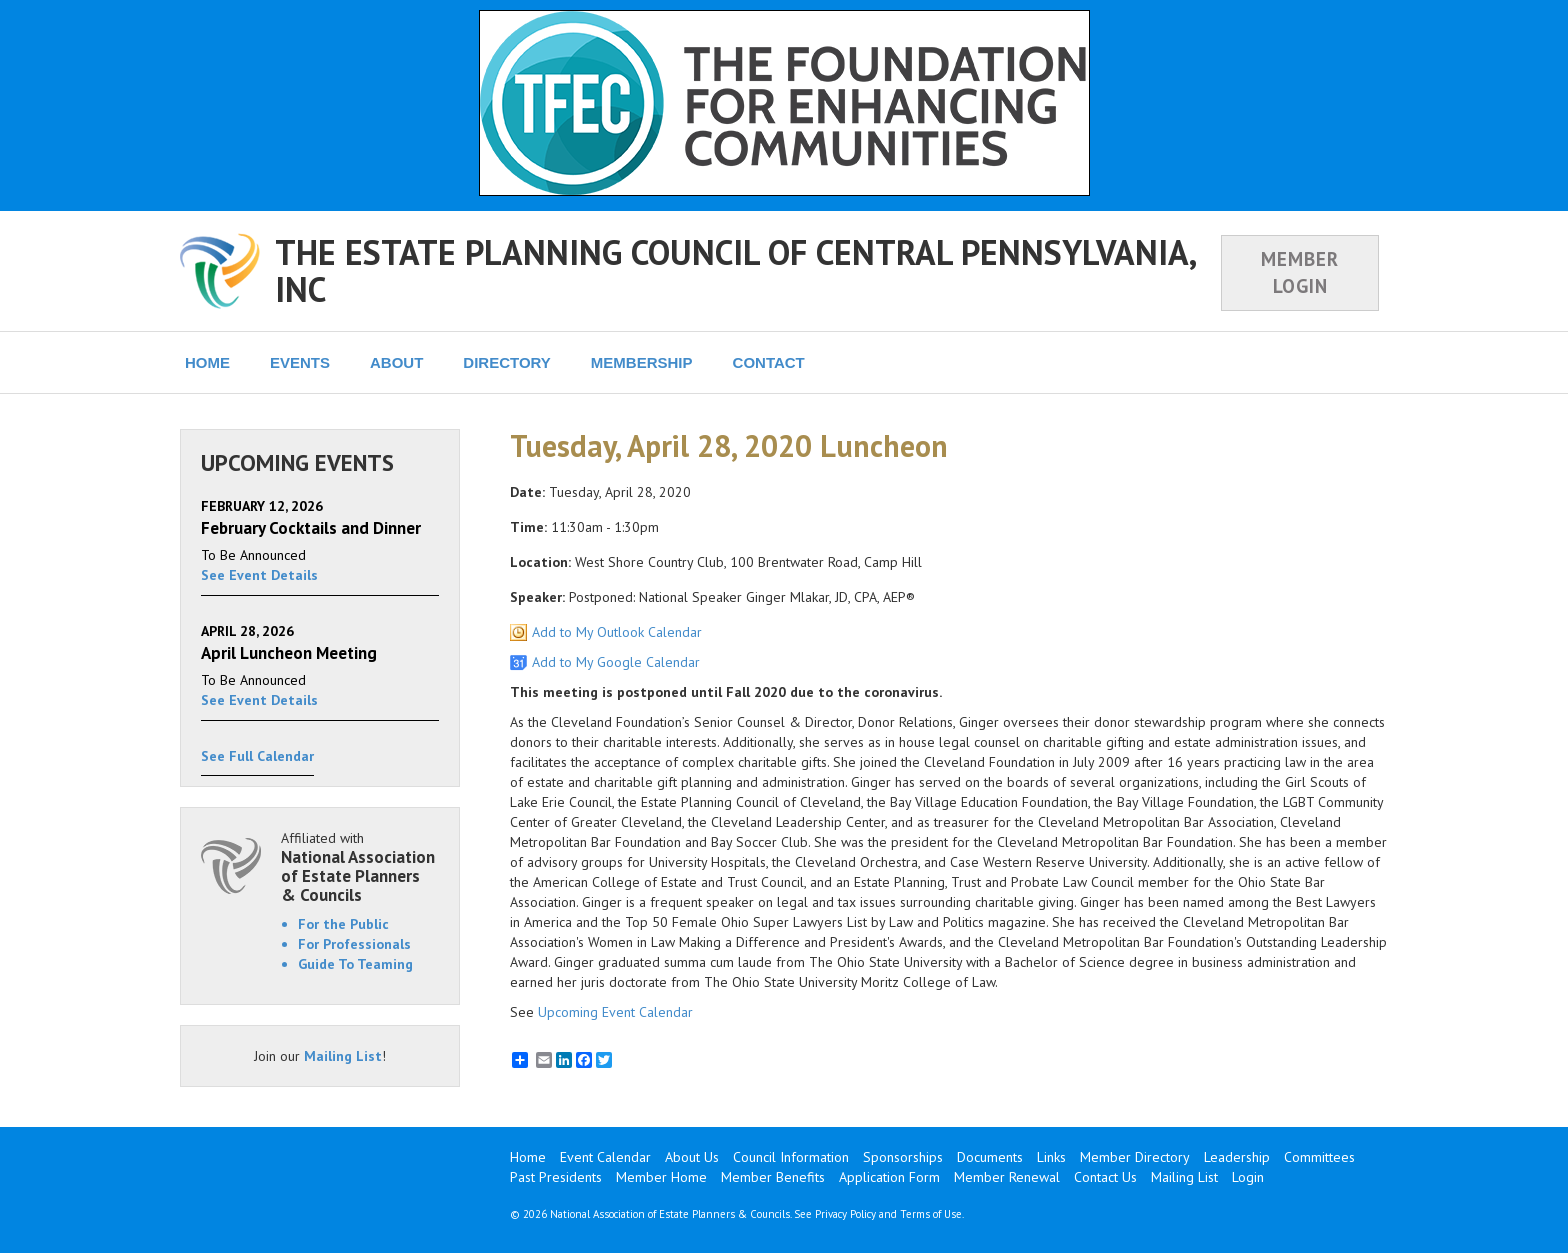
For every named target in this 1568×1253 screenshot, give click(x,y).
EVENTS (300, 362)
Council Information (791, 1157)
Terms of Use (931, 1214)
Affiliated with (360, 866)
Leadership (1237, 1157)
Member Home (661, 1177)
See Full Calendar (257, 756)
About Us (692, 1157)
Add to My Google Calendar (616, 662)
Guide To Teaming (355, 964)
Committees (1319, 1157)
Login (1248, 1177)
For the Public (343, 924)
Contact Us (1105, 1177)
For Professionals (354, 944)
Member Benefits (773, 1177)
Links (1051, 1157)
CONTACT (769, 362)
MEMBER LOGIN (1300, 272)
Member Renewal (1007, 1177)
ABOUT (396, 362)
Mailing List (343, 1056)
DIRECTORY (507, 362)
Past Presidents (556, 1177)
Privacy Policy (845, 1214)
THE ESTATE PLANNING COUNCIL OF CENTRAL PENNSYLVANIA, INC (735, 270)
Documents (990, 1157)
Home (528, 1157)
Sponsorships (903, 1157)
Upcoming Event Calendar (615, 1012)
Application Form (889, 1177)
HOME (207, 362)
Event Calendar (605, 1157)
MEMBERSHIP (642, 362)
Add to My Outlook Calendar (617, 632)
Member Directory (1135, 1157)
